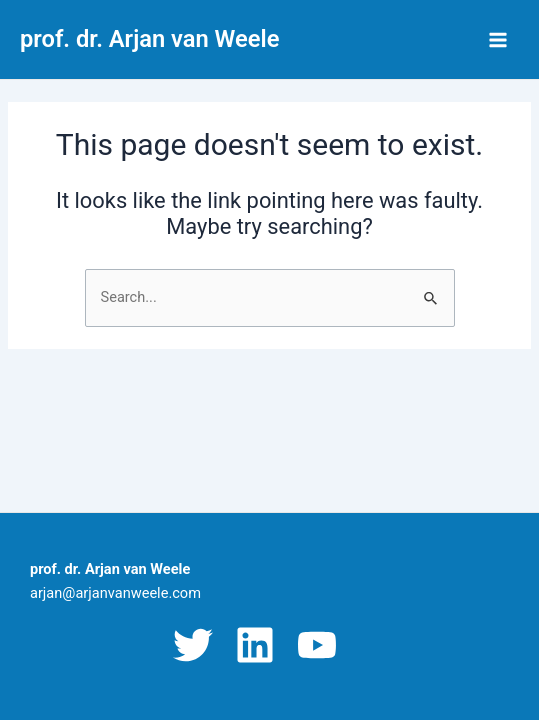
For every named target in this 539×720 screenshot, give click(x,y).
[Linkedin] (255, 645)
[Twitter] (193, 645)
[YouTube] (317, 645)
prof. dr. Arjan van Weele (149, 39)
